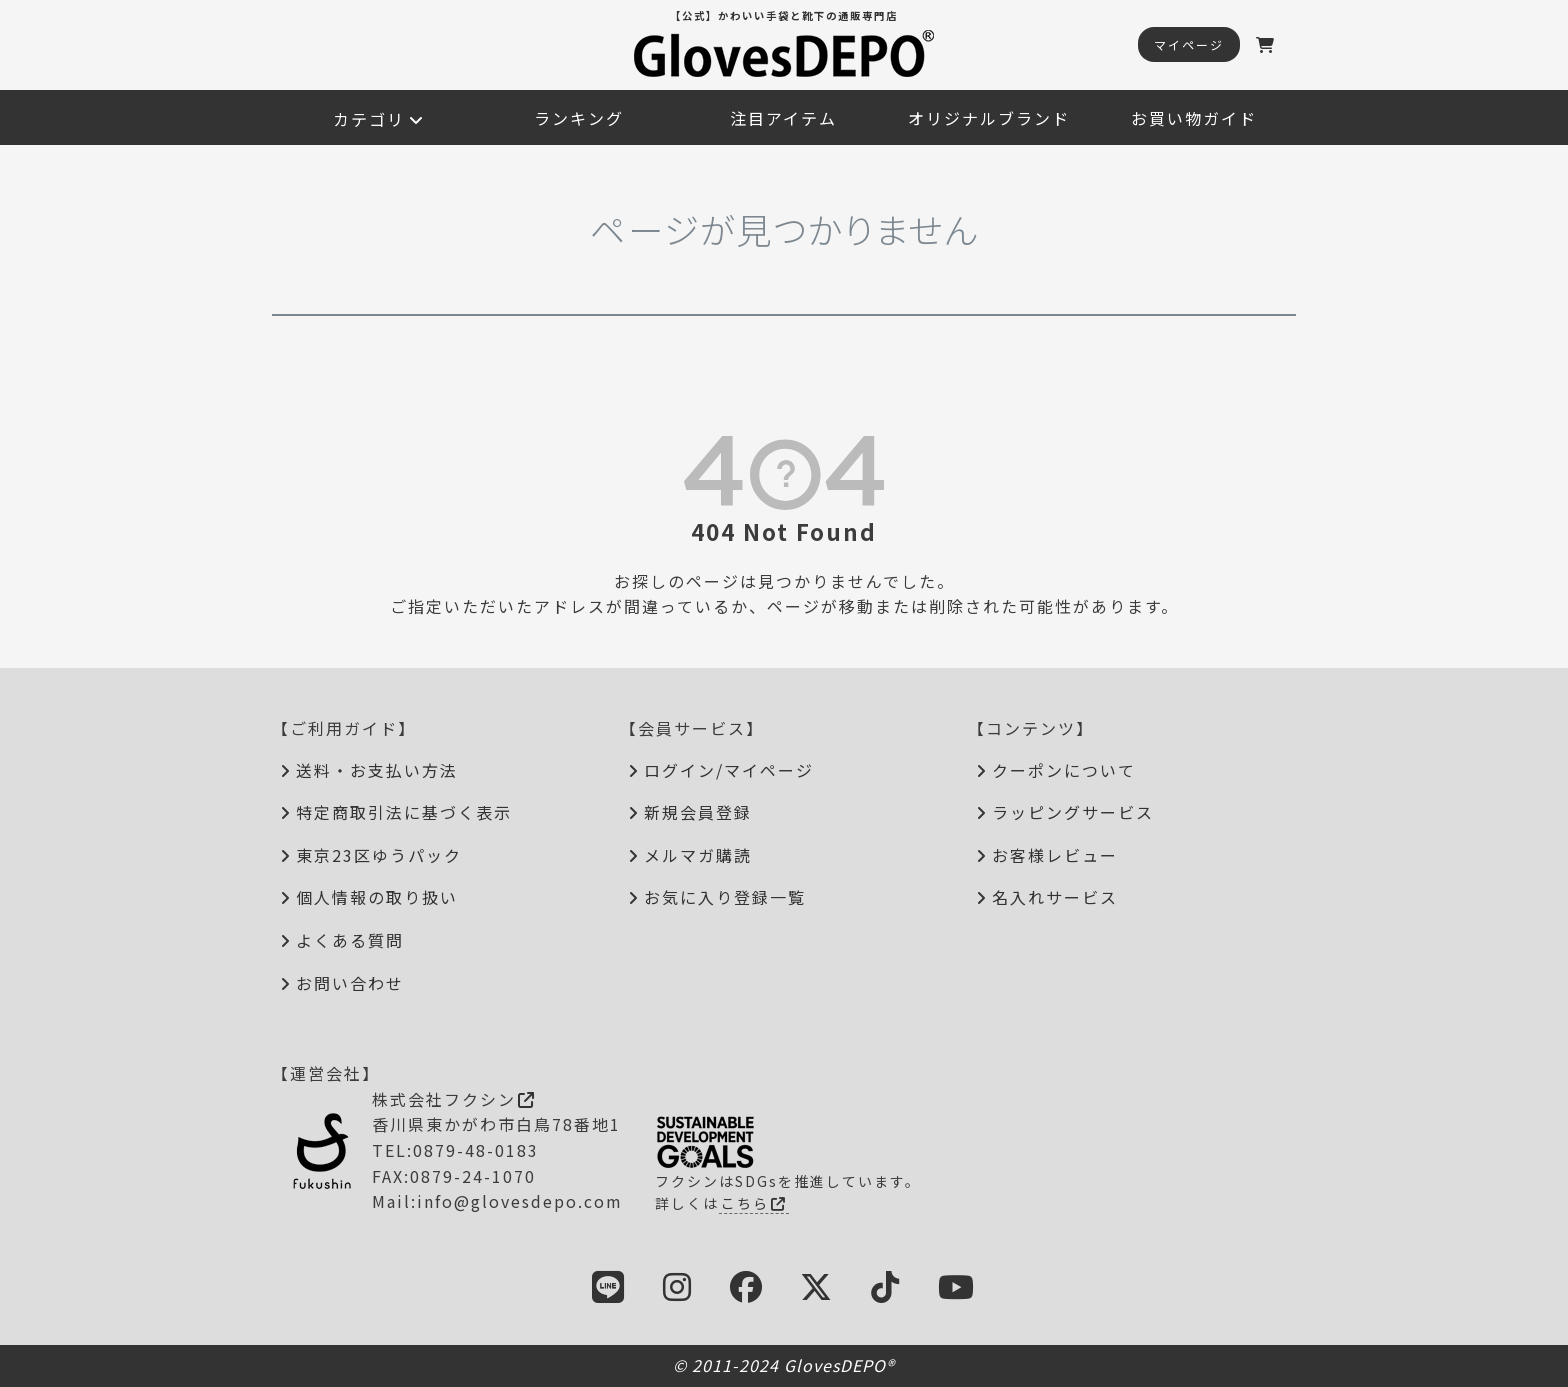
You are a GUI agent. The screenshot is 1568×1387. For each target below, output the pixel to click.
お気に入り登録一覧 (725, 897)
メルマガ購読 (698, 855)
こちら (754, 1203)
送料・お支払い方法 (377, 770)
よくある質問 (350, 940)
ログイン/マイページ (729, 770)
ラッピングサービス (1073, 812)
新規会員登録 (698, 812)
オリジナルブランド (989, 118)
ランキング (579, 118)
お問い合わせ (350, 983)
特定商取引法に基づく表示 (404, 812)
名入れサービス (1055, 897)
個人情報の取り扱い (377, 897)
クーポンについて (1064, 770)
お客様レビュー (1055, 855)
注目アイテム (783, 118)
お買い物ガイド (1194, 118)
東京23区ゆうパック (379, 855)
